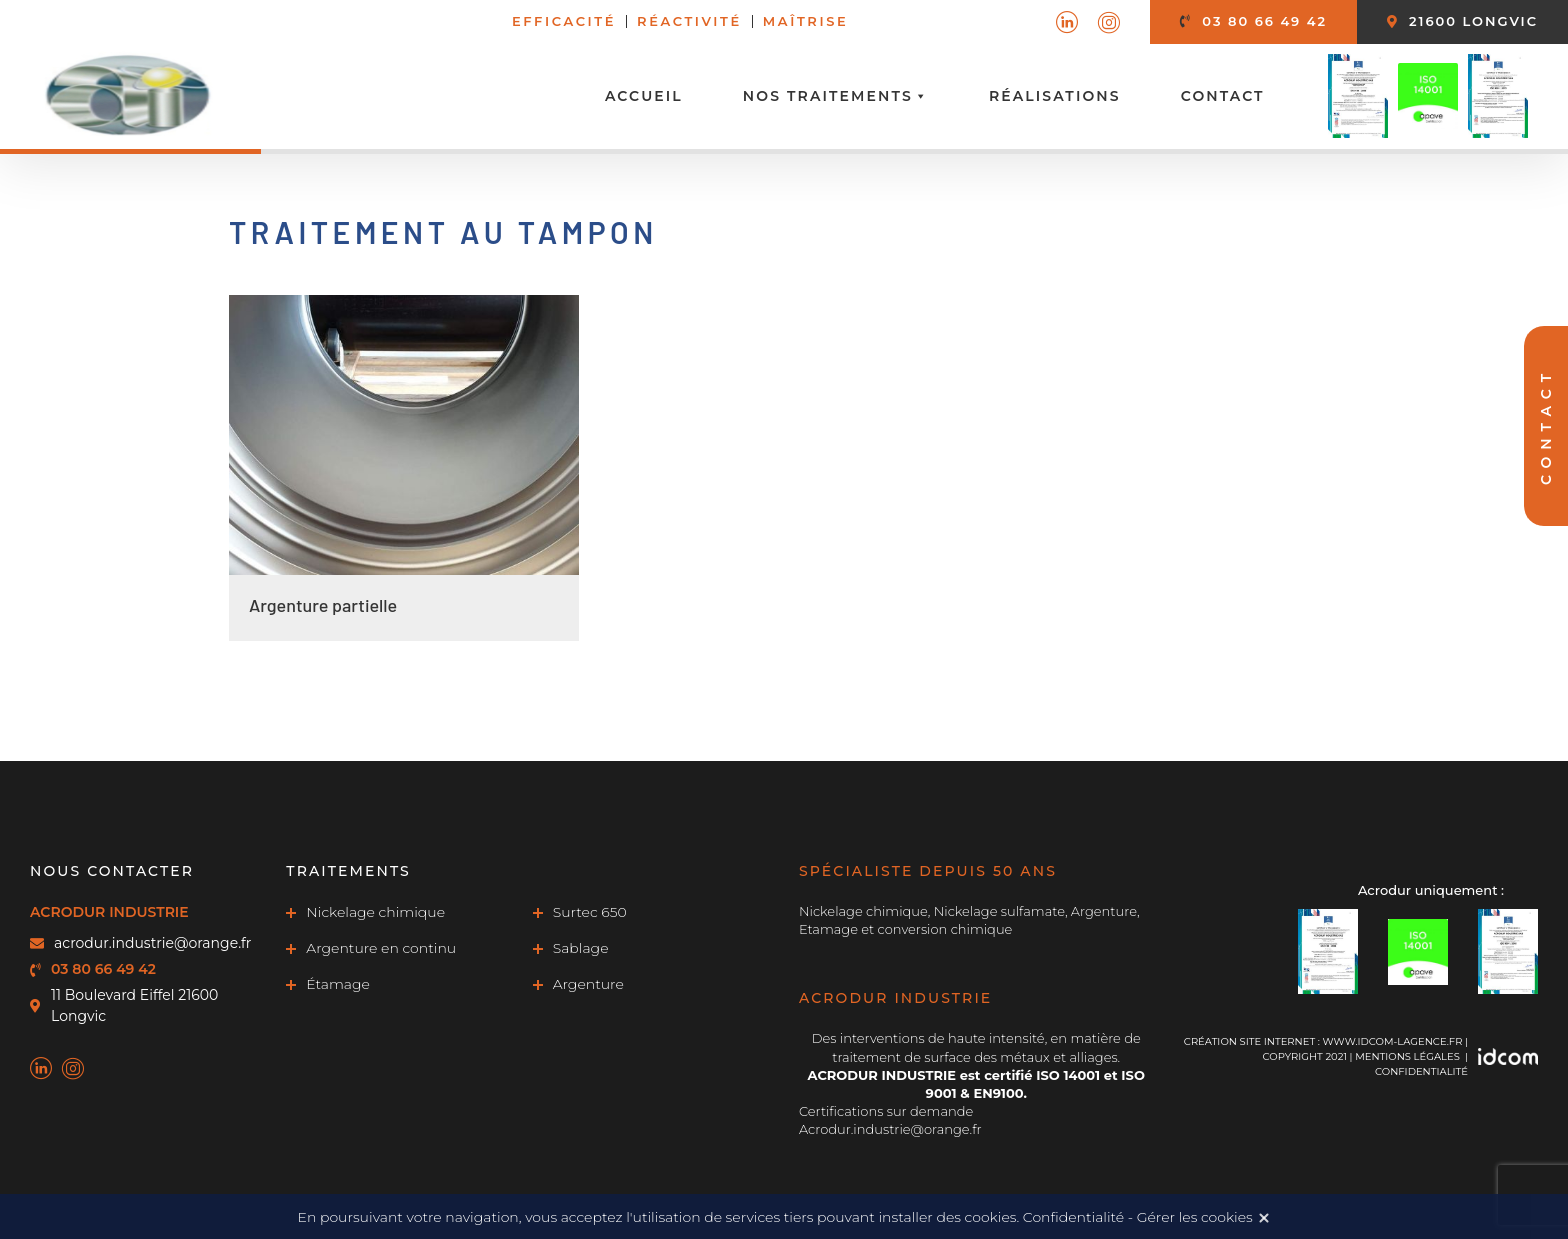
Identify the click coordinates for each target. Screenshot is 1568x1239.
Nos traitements (836, 96)
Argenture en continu (381, 948)
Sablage (581, 948)
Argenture (588, 984)
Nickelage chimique (375, 912)
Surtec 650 (590, 912)
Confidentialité (1421, 1071)
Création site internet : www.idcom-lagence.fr (1323, 1041)
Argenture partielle (323, 605)
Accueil (644, 96)
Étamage (338, 984)
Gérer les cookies (1195, 1217)
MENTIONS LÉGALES (1407, 1056)
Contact (1223, 96)
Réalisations (1055, 96)
